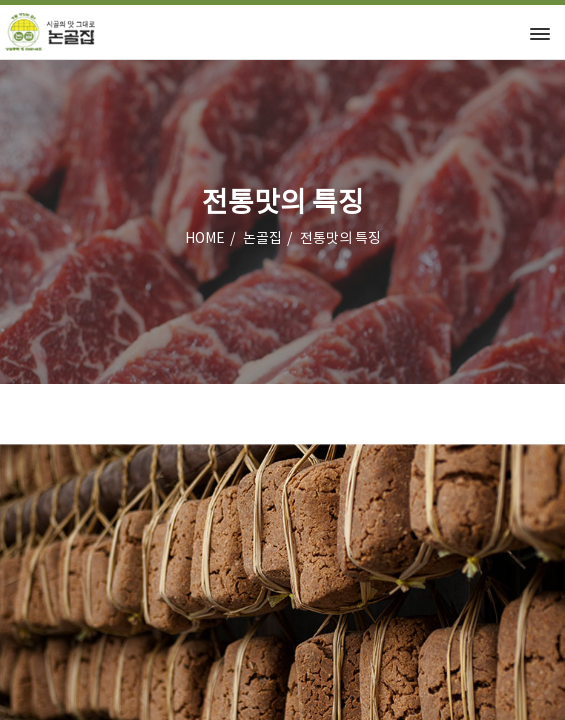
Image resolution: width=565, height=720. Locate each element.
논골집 (262, 239)
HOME (205, 239)
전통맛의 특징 (340, 239)
